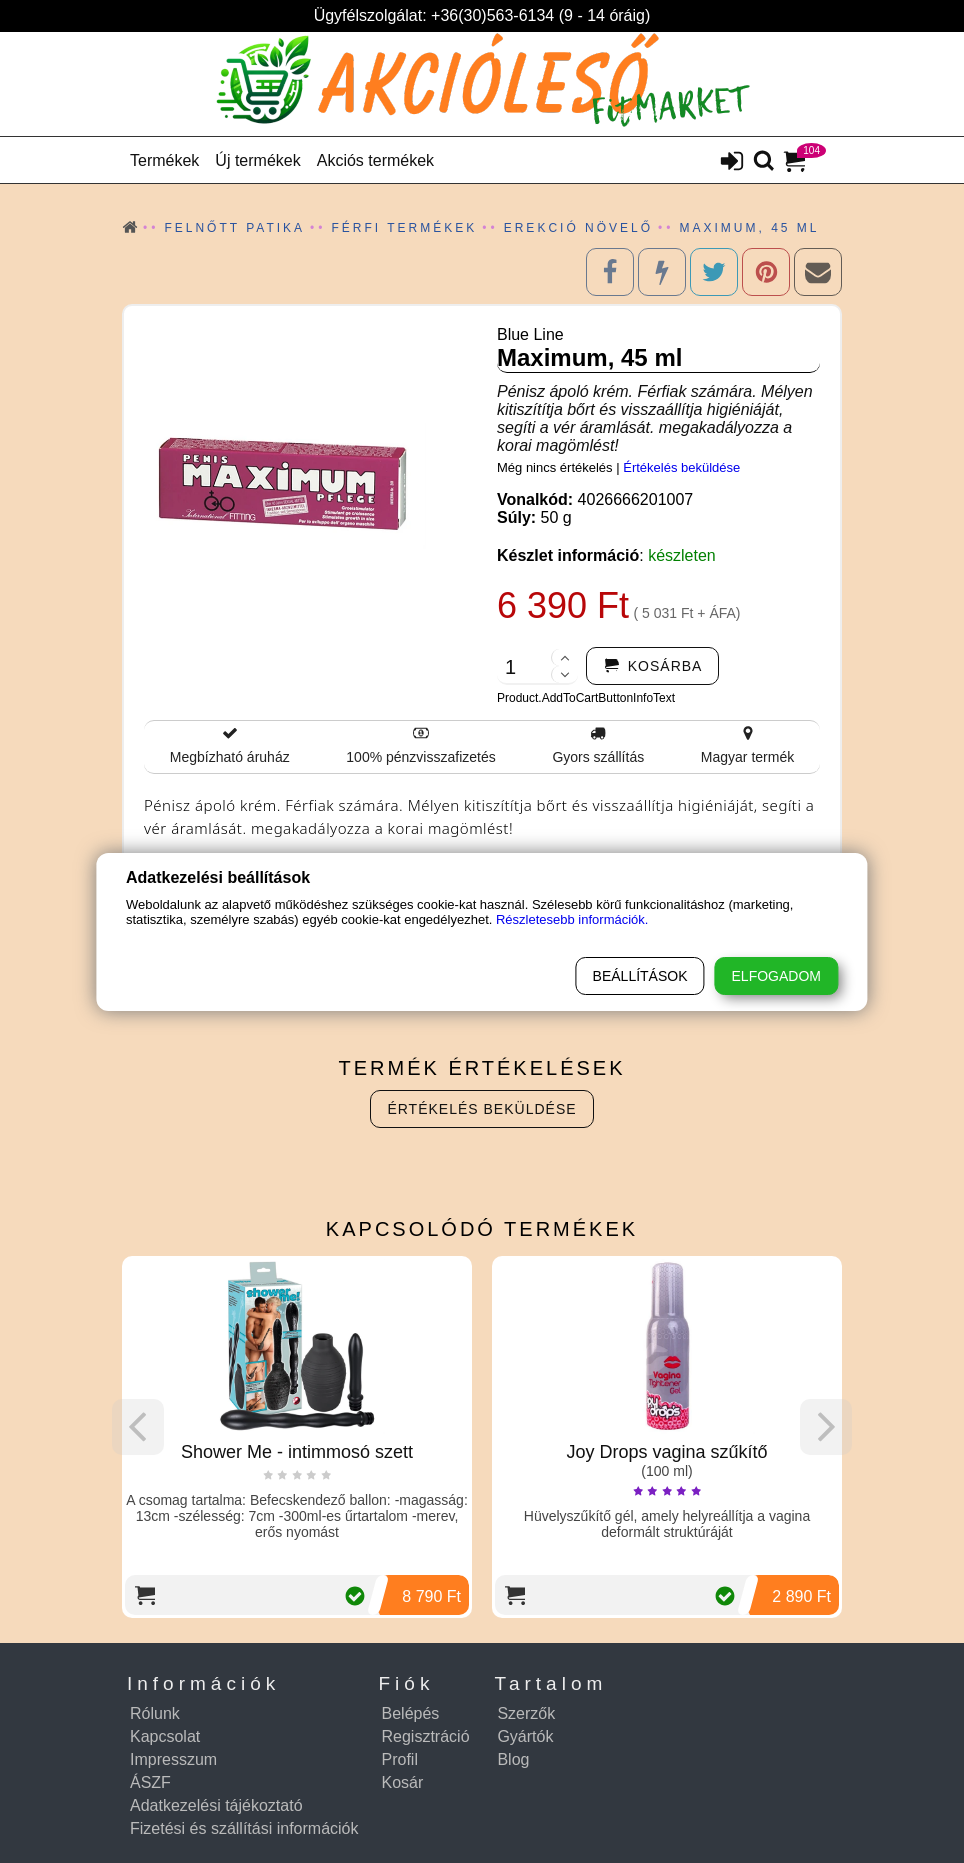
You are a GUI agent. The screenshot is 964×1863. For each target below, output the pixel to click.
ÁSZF (150, 1782)
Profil (400, 1759)
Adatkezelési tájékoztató (216, 1805)
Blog (513, 1759)
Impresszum (173, 1759)
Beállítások (640, 976)
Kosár (403, 1782)
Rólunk (155, 1713)
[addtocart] (653, 666)
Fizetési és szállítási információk (244, 1828)
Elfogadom (776, 976)
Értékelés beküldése (681, 467)
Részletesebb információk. (572, 919)
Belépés (411, 1713)
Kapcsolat (165, 1736)
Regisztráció (426, 1736)
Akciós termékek (375, 160)
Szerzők (526, 1713)
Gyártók (525, 1736)
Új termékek (257, 160)
